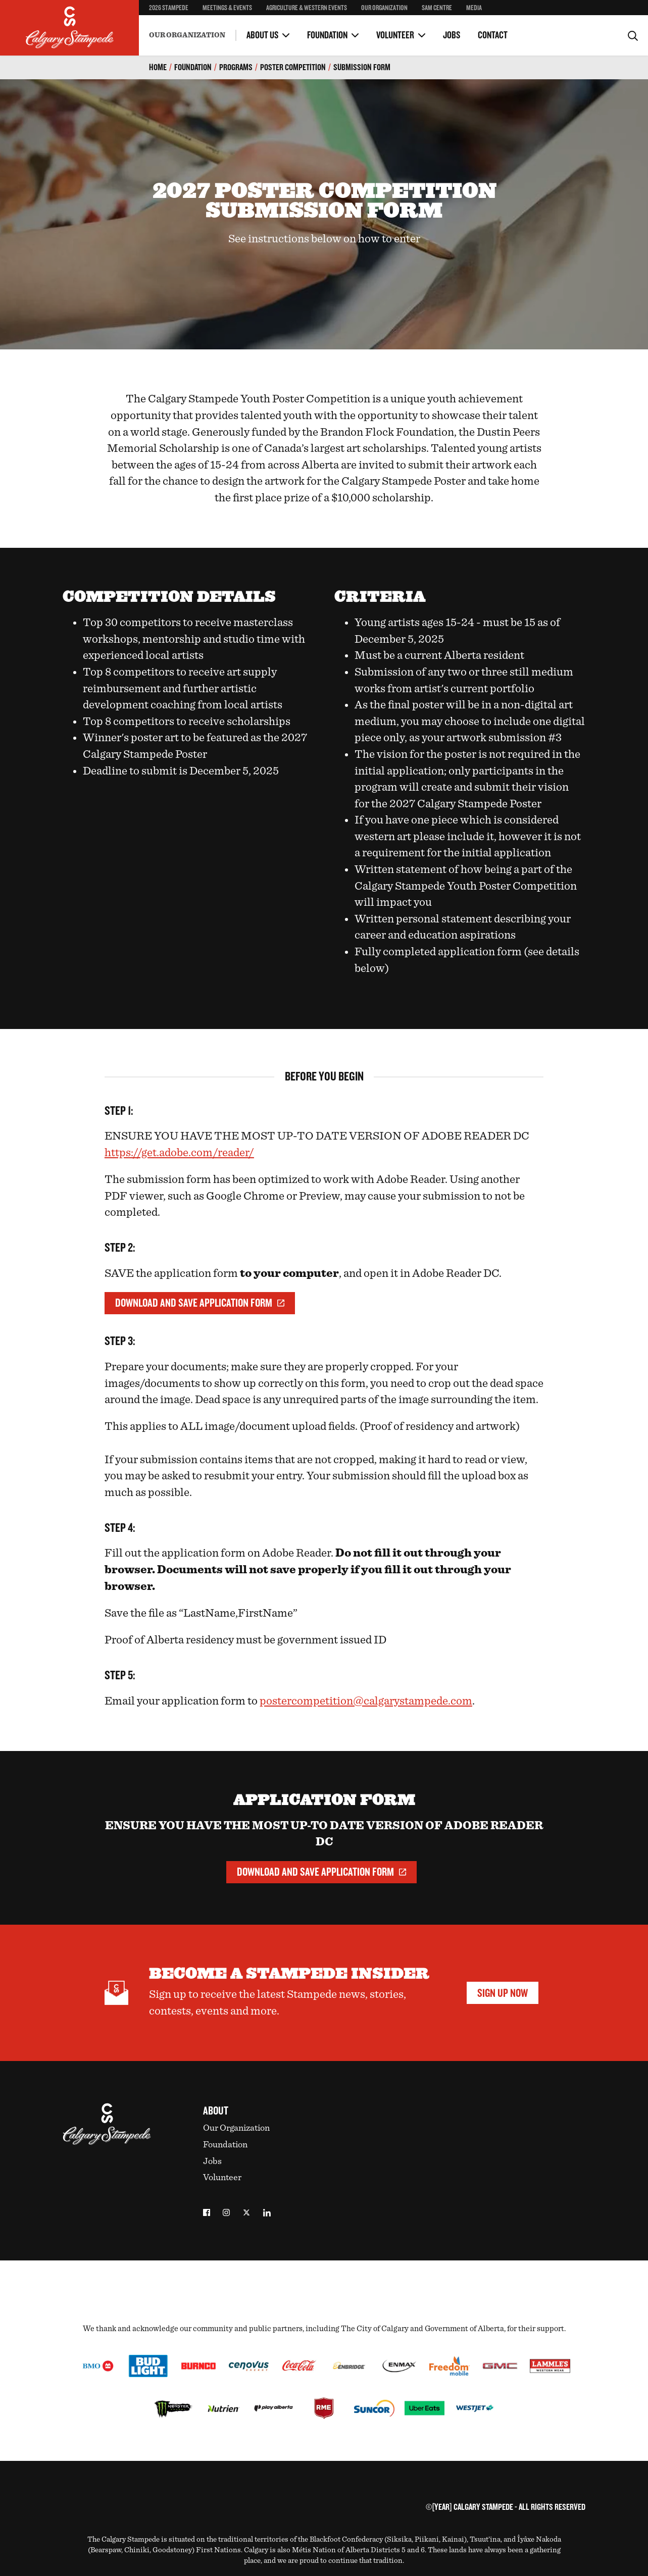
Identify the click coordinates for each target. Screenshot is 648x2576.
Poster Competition (293, 67)
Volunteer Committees (280, 25)
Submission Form (361, 67)
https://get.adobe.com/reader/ (179, 1153)
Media (474, 8)
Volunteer (395, 35)
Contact (493, 35)
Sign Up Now (502, 1993)
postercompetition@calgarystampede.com (366, 1701)
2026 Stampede (168, 8)
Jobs (451, 35)
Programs (236, 67)
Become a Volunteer (178, 25)
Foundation (327, 35)
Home (158, 67)
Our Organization (384, 8)
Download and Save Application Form (199, 1303)
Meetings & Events (227, 8)
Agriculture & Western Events (306, 8)
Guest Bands (363, 27)
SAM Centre (437, 8)
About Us (262, 35)
